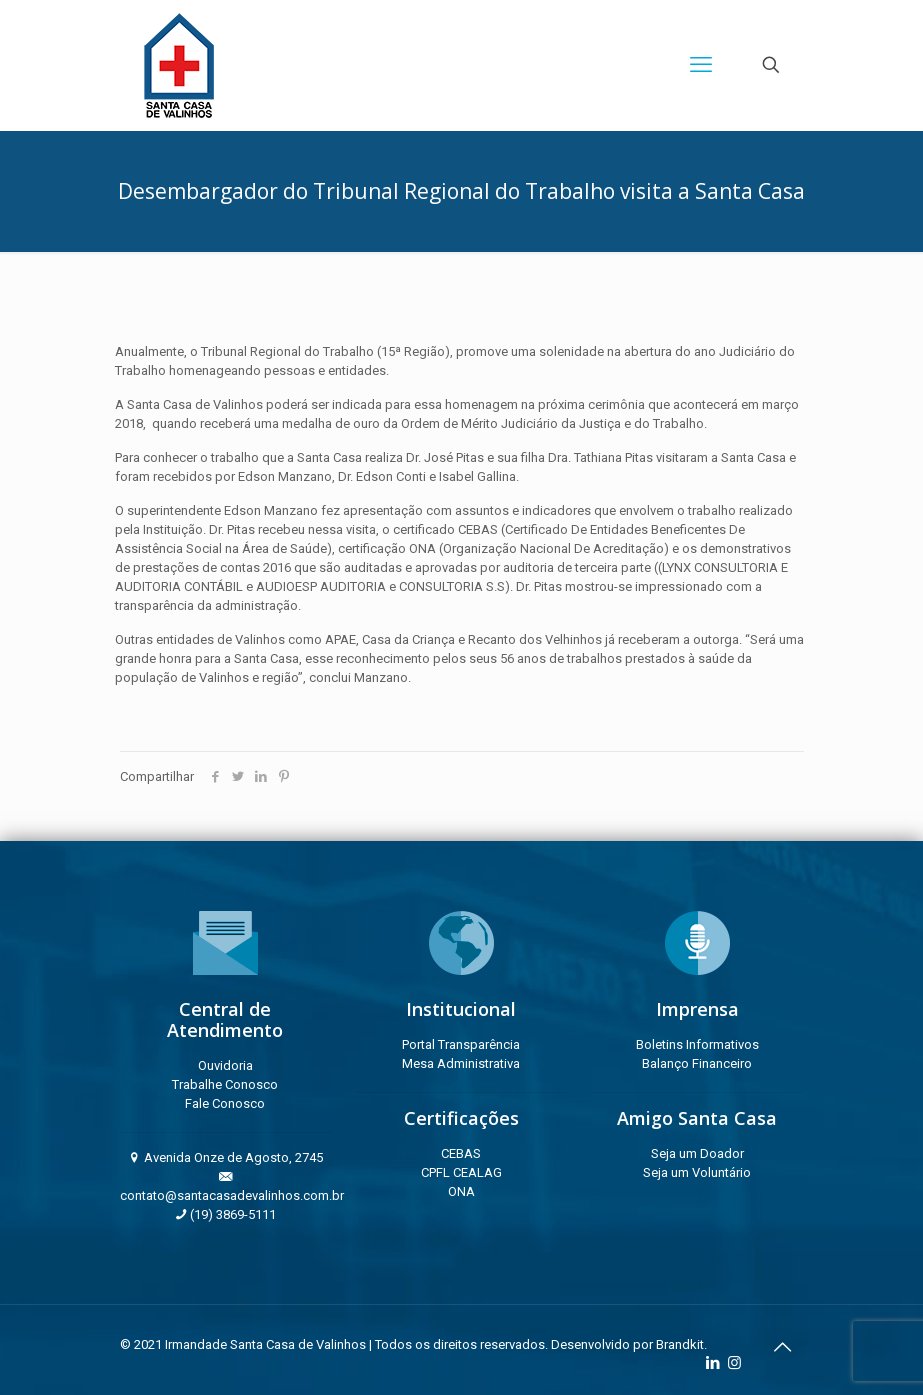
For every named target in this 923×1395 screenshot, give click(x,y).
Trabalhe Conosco (225, 1084)
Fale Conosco (225, 1103)
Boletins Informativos (697, 1044)
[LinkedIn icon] (713, 1363)
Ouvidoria (225, 1065)
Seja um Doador (697, 1153)
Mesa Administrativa (461, 1063)
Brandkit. (681, 1344)
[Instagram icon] (734, 1363)
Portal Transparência (461, 1044)
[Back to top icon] (783, 1347)
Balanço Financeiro (697, 1063)
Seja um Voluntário (697, 1172)
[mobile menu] (701, 65)
